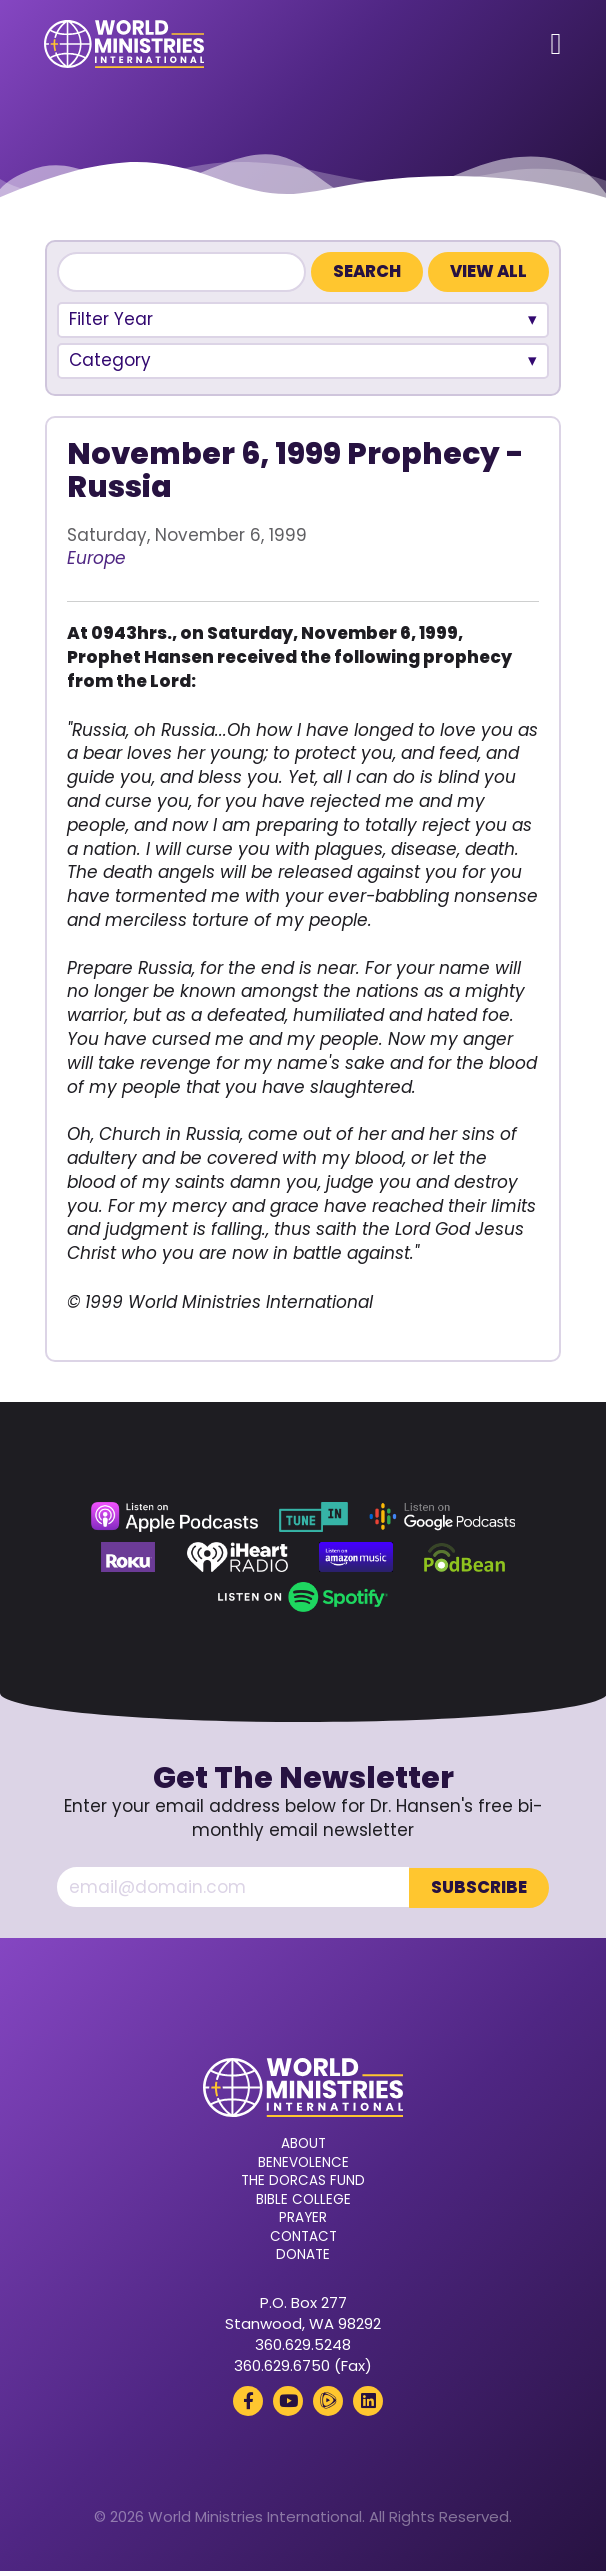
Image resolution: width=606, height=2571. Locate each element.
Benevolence (303, 2162)
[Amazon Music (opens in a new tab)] (356, 1557)
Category (110, 360)
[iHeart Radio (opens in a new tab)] (237, 1557)
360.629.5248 (303, 2343)
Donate (303, 2255)
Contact (303, 2236)
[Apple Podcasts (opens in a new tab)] (174, 1517)
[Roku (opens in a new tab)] (128, 1557)
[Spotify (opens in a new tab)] (302, 1597)
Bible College (303, 2199)
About (303, 2144)
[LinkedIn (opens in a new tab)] (368, 2400)
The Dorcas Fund (303, 2181)
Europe (96, 558)
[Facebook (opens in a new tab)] (248, 2400)
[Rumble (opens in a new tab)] (328, 2400)
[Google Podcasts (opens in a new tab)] (442, 1517)
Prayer (303, 2218)
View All (488, 271)
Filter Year (111, 319)
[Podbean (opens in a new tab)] (464, 1557)
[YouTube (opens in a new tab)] (288, 2400)
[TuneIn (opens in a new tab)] (313, 1517)
